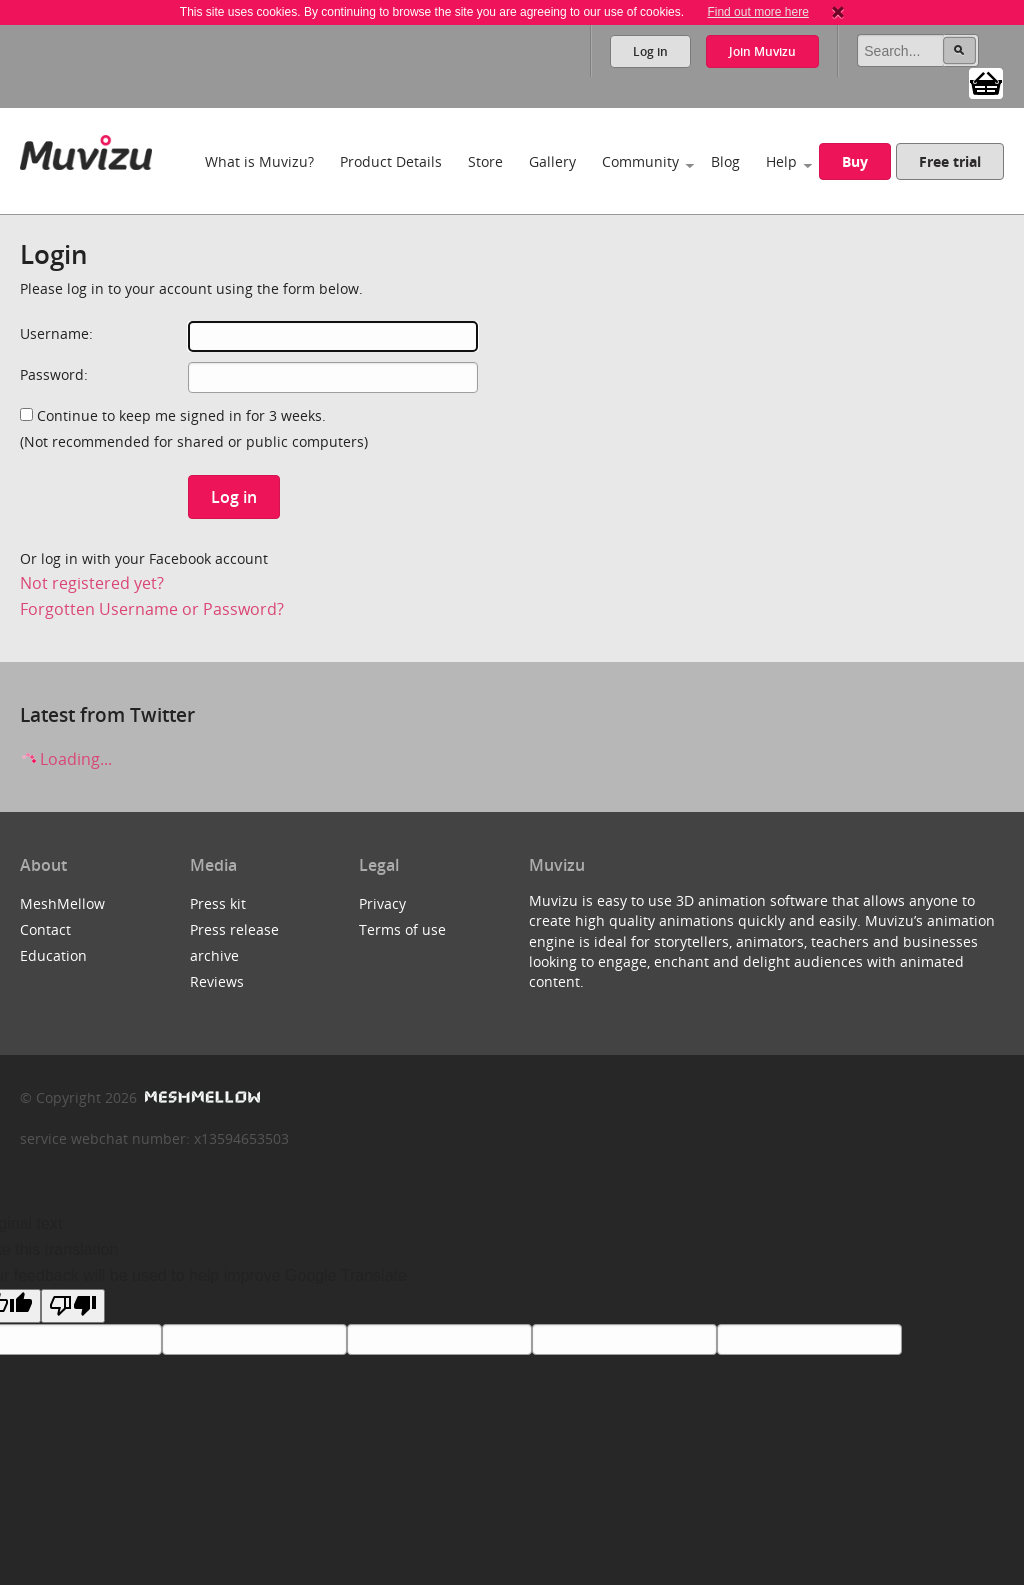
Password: (54, 374)
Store (485, 161)
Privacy (382, 903)
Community (640, 161)
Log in (650, 51)
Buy (855, 161)
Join (762, 51)
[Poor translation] (73, 1306)
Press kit (218, 903)
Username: (56, 333)
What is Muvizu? (259, 161)
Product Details (391, 161)
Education (53, 955)
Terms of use (402, 929)
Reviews (217, 981)
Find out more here (757, 12)
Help (781, 161)
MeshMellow (62, 903)
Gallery (552, 161)
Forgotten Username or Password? (152, 609)
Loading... (66, 759)
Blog (725, 161)
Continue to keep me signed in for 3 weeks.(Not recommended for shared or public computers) (194, 428)
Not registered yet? (92, 583)
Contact (45, 929)
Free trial (950, 161)
